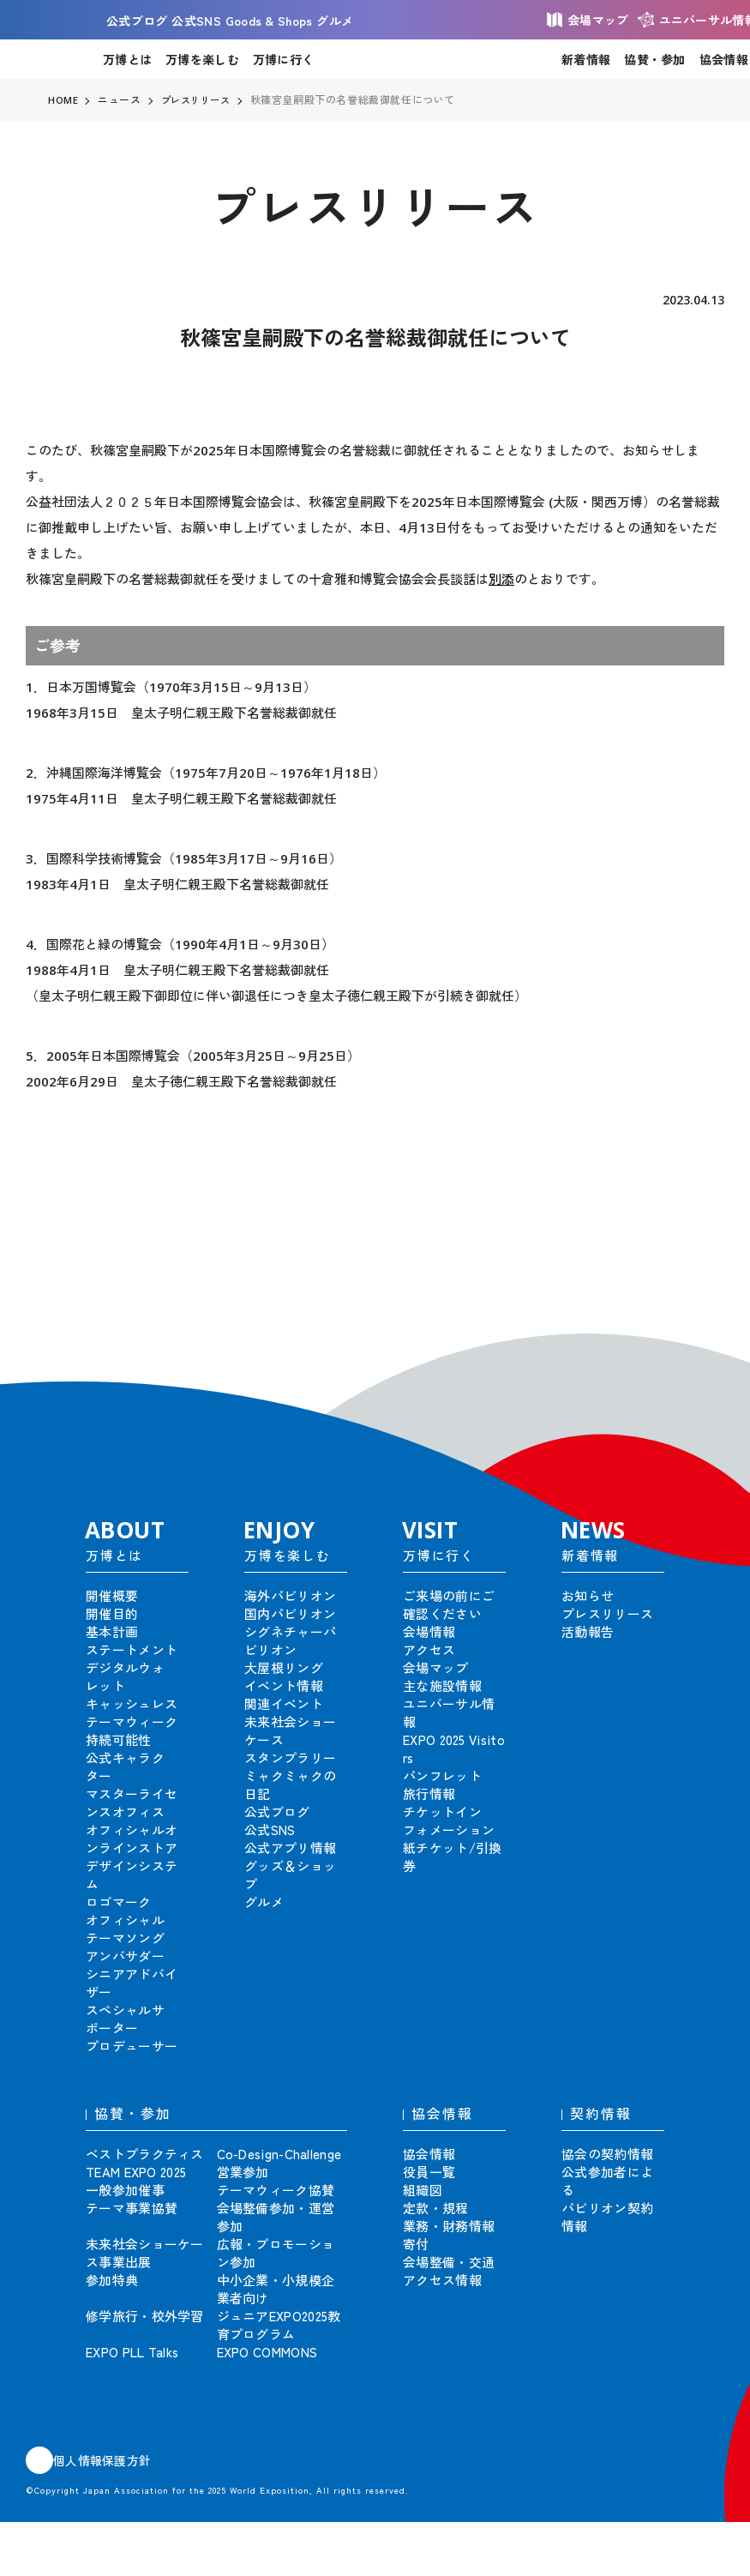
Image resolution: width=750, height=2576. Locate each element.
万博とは (127, 59)
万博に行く (283, 59)
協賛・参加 (654, 59)
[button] (698, 1343)
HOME (63, 100)
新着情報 (585, 59)
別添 (501, 578)
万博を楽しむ (202, 59)
